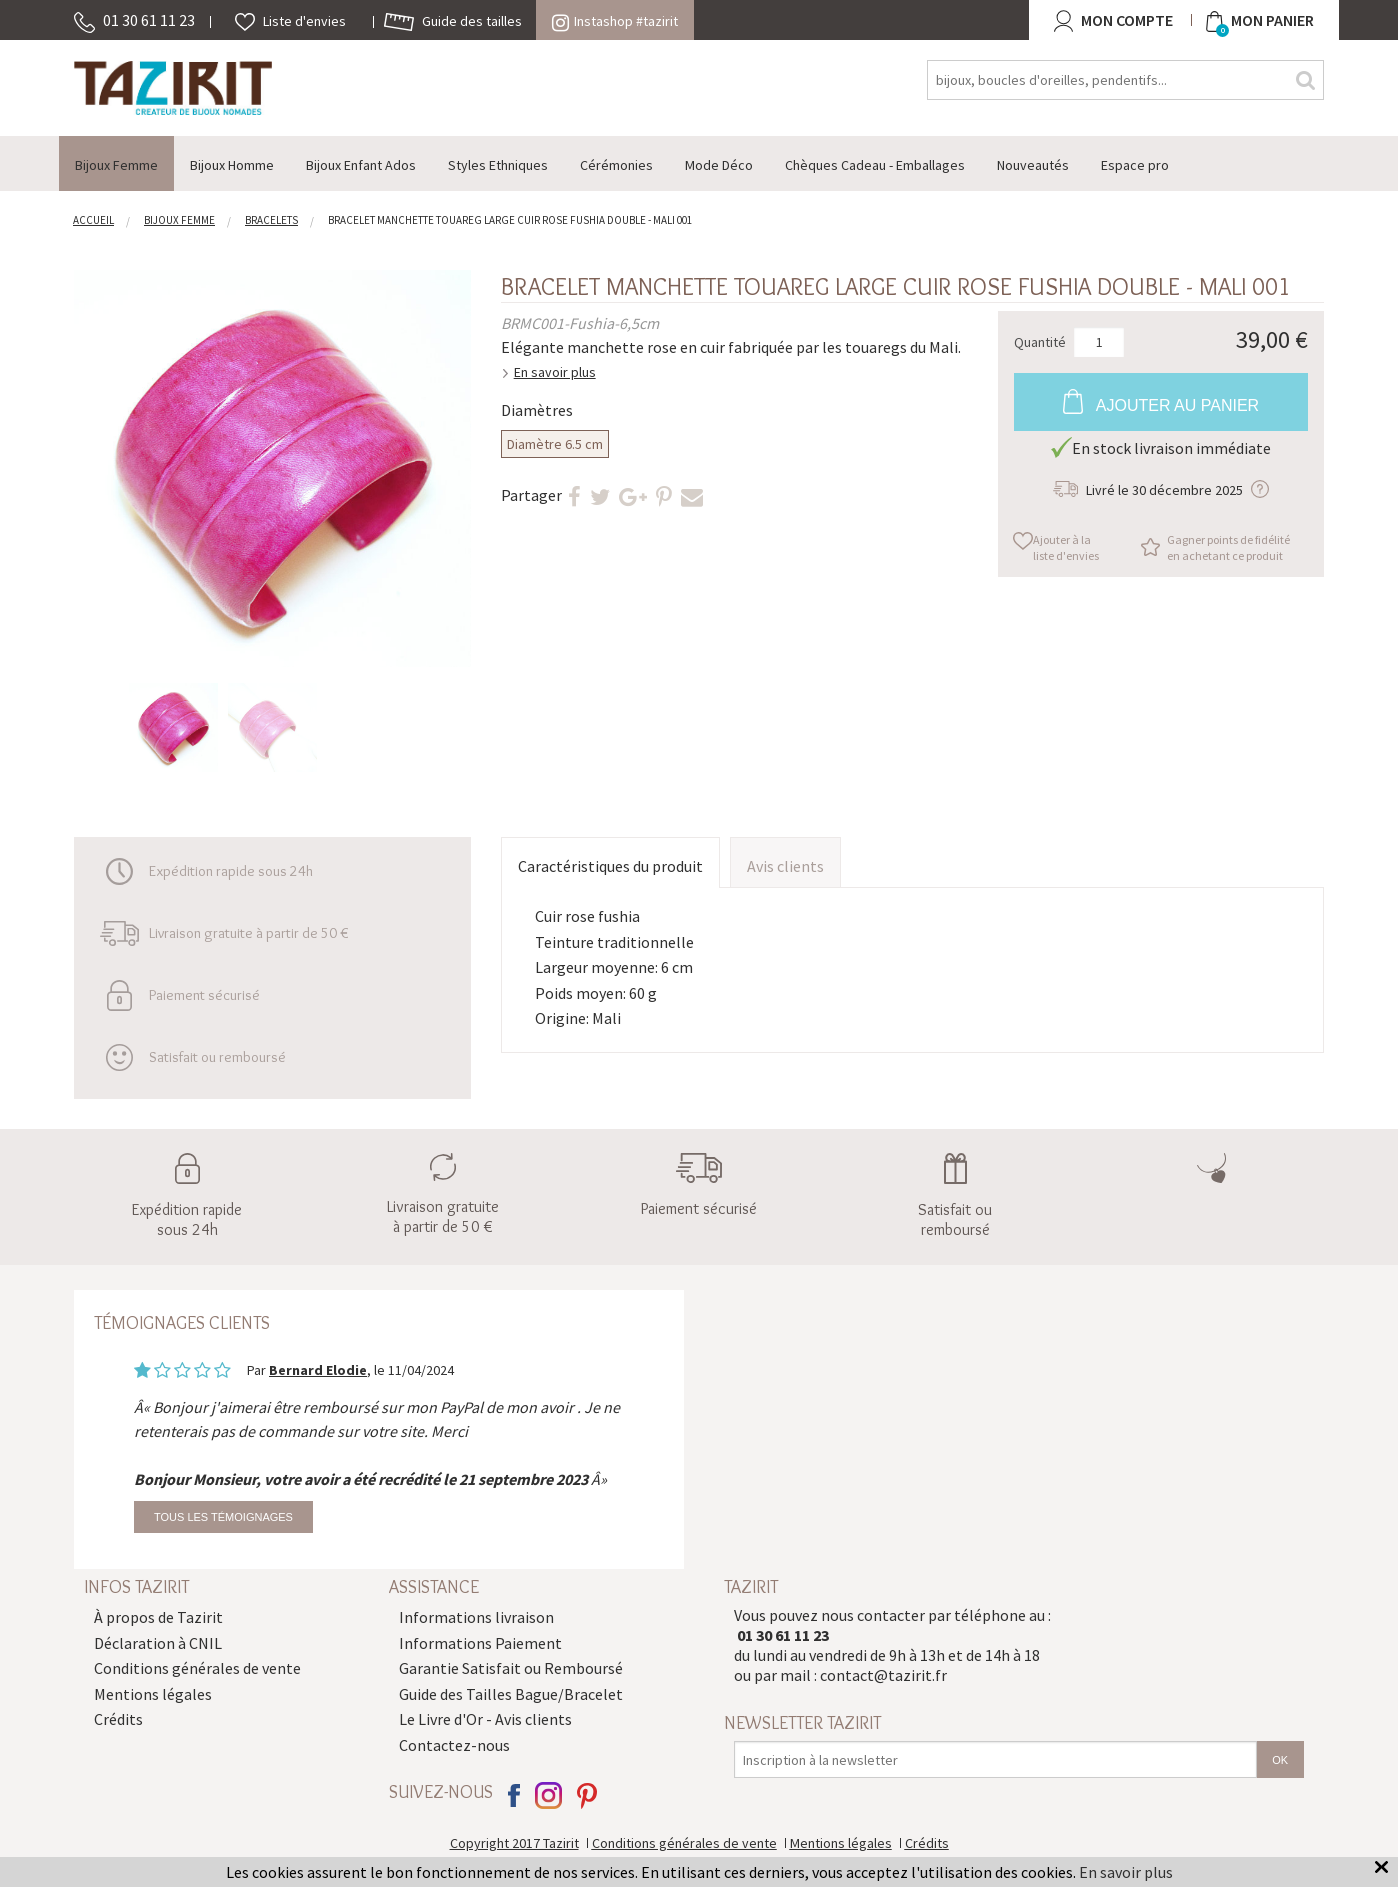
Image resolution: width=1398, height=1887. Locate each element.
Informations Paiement (480, 1643)
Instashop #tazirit (615, 21)
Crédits (118, 1719)
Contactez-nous (454, 1745)
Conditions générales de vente (197, 1668)
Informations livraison (476, 1617)
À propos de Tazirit (158, 1617)
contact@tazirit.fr (883, 1675)
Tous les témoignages (223, 1517)
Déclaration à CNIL (158, 1643)
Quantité (1040, 341)
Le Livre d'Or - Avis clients (485, 1719)
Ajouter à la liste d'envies (1066, 547)
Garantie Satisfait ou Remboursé (511, 1668)
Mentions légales (153, 1694)
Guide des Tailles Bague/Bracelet (511, 1694)
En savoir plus (555, 372)
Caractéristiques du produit (610, 866)
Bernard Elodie (318, 1370)
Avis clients (785, 866)
